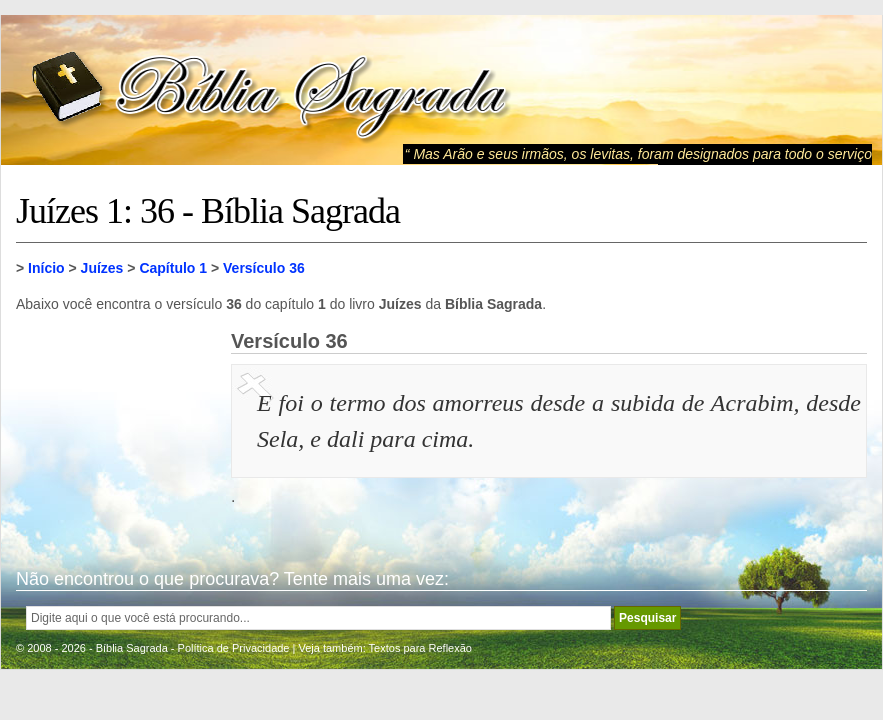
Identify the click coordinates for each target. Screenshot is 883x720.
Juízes (102, 268)
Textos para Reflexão (420, 648)
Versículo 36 (264, 268)
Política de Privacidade (234, 648)
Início (46, 268)
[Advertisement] (116, 430)
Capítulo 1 (173, 268)
